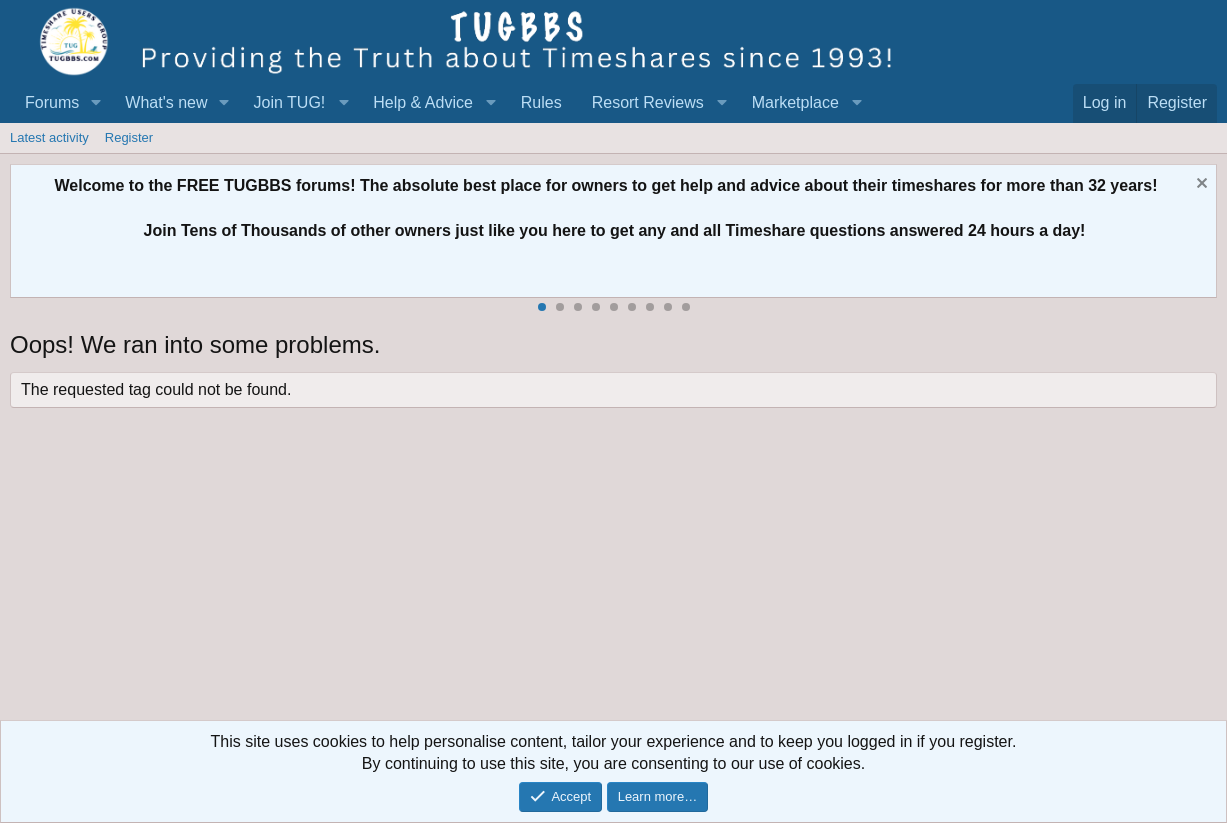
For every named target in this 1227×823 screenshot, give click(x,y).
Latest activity (49, 137)
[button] (95, 103)
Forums (52, 102)
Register (129, 137)
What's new (166, 102)
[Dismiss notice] (1199, 185)
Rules (541, 102)
